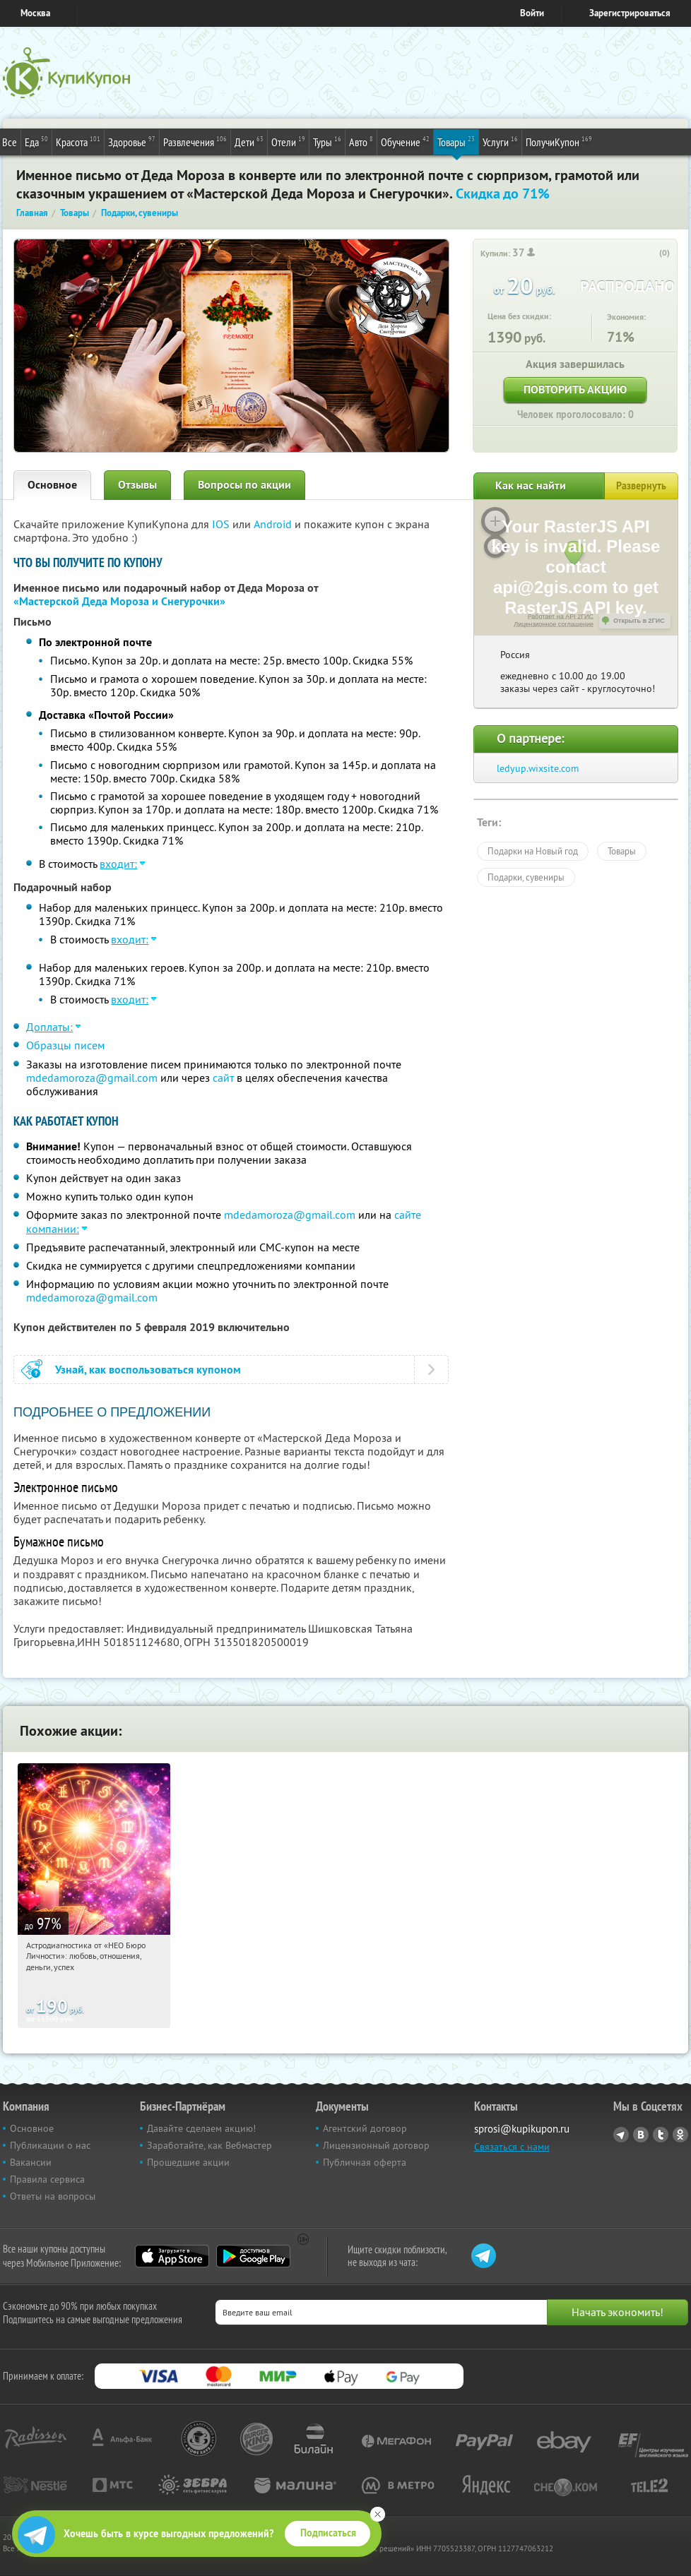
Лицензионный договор (376, 2145)
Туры (327, 141)
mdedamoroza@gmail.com (92, 1078)
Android (274, 524)
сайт (223, 1078)
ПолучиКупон (559, 141)
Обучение (405, 141)
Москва (35, 13)
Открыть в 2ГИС (639, 620)
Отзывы (137, 484)
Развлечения (195, 141)
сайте (407, 1215)
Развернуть (641, 485)
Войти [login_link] (532, 13)
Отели (288, 141)
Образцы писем (65, 1045)
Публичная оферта (364, 2162)
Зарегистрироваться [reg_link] (630, 13)
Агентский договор (365, 2128)
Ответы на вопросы (52, 2196)
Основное (52, 484)
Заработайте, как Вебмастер (209, 2145)
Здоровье (131, 141)
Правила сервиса (47, 2179)
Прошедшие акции (188, 2162)
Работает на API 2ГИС (560, 616)
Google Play (253, 2256)
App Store (172, 2256)
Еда (36, 141)
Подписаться (328, 2533)
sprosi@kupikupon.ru (521, 2128)
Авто (361, 141)
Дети (249, 141)
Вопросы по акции (244, 484)
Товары (456, 141)
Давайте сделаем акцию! (201, 2128)
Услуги (500, 141)
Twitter (660, 2134)
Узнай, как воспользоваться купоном (148, 1369)
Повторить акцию (575, 389)
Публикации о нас (50, 2145)
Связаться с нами (512, 2146)
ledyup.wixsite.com (538, 768)
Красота (78, 141)
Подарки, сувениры (526, 877)
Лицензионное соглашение (553, 624)
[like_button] (650, 253)
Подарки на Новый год (533, 851)
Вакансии (31, 2162)
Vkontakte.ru (641, 2134)
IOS (222, 524)
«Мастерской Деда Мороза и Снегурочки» (119, 601)
